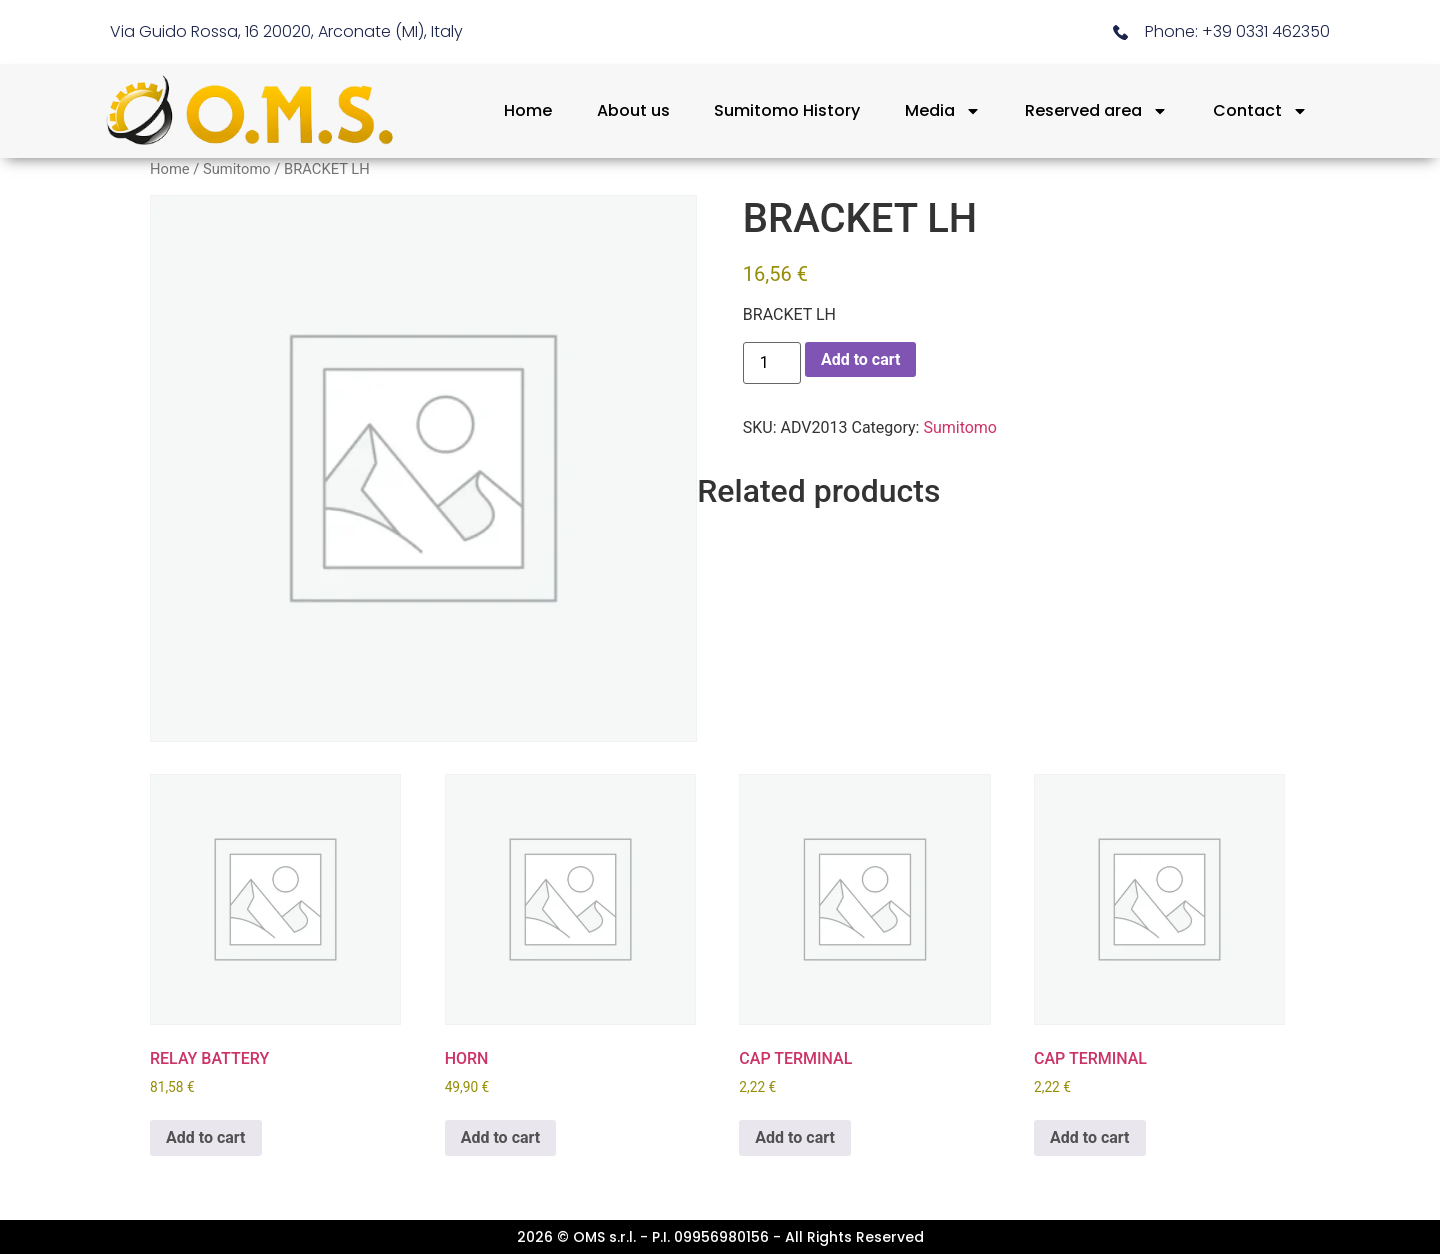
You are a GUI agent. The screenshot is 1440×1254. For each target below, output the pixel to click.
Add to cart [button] (206, 1137)
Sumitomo (237, 169)
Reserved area (1096, 111)
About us (633, 110)
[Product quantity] (772, 363)
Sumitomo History (787, 110)
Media (943, 111)
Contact (1260, 111)
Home (528, 110)
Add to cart (861, 359)
